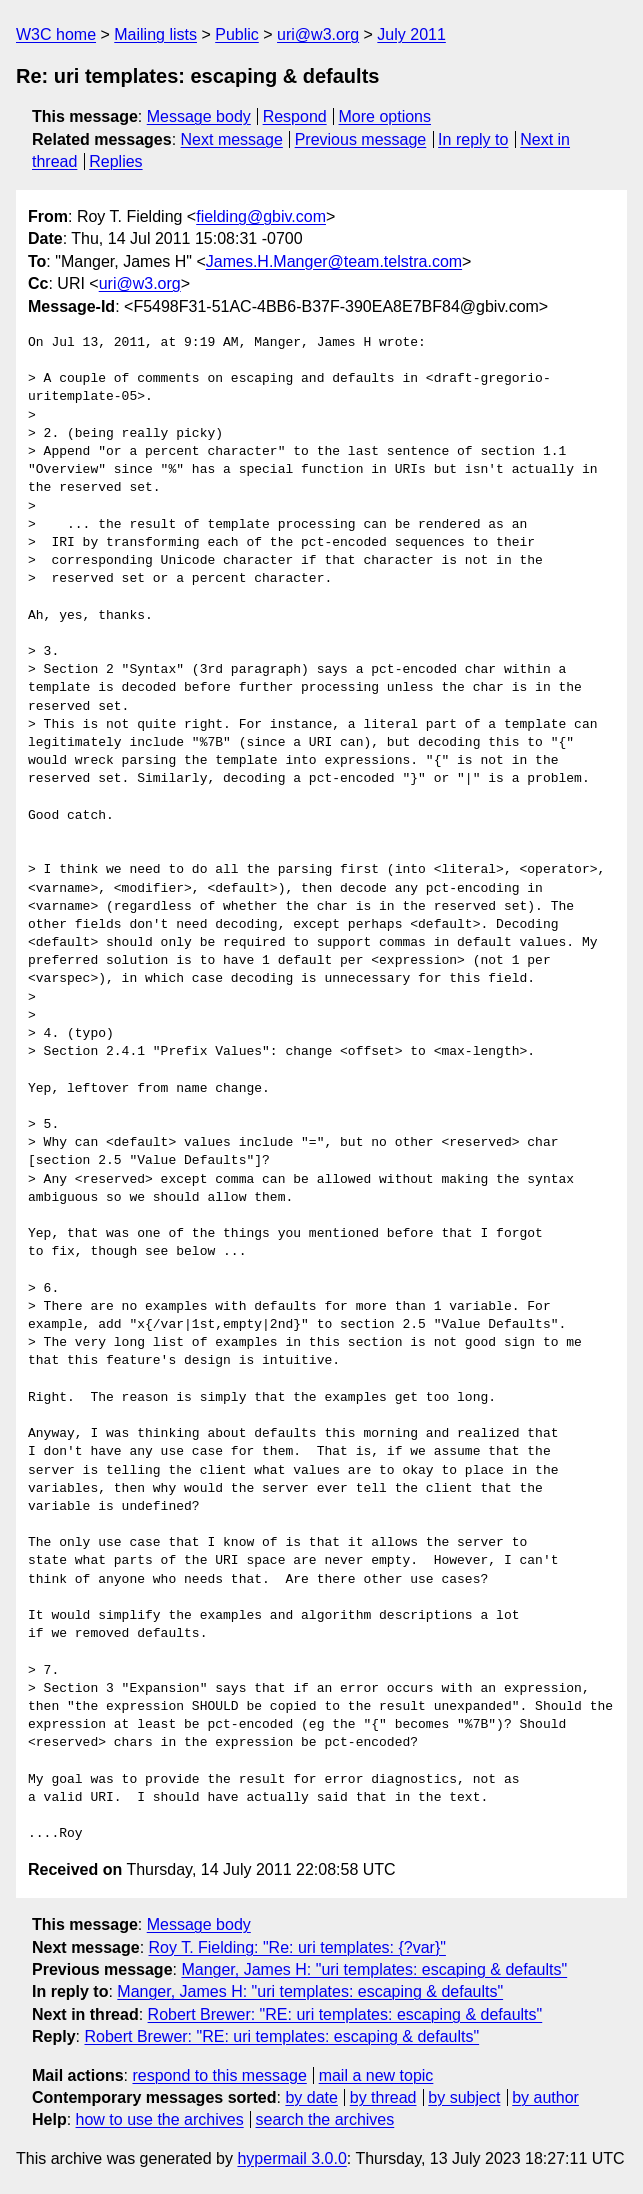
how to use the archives (160, 2119)
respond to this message (219, 2075)
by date (311, 2097)
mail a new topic (376, 2075)
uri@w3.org (318, 34)
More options (385, 116)
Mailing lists (155, 34)
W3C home (56, 34)
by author (545, 2097)
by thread (383, 2097)
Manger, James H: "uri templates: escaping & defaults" (374, 1969)
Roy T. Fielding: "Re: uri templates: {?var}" (297, 1947)
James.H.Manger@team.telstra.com (334, 261)
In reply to (473, 139)
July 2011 (411, 34)
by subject (464, 2097)
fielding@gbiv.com (261, 216)
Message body (199, 116)
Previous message (361, 139)
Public (237, 34)
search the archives (325, 2119)
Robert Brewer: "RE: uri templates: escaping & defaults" (345, 2014)
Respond (295, 116)
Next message (232, 139)
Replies (115, 161)
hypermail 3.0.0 (291, 2158)
